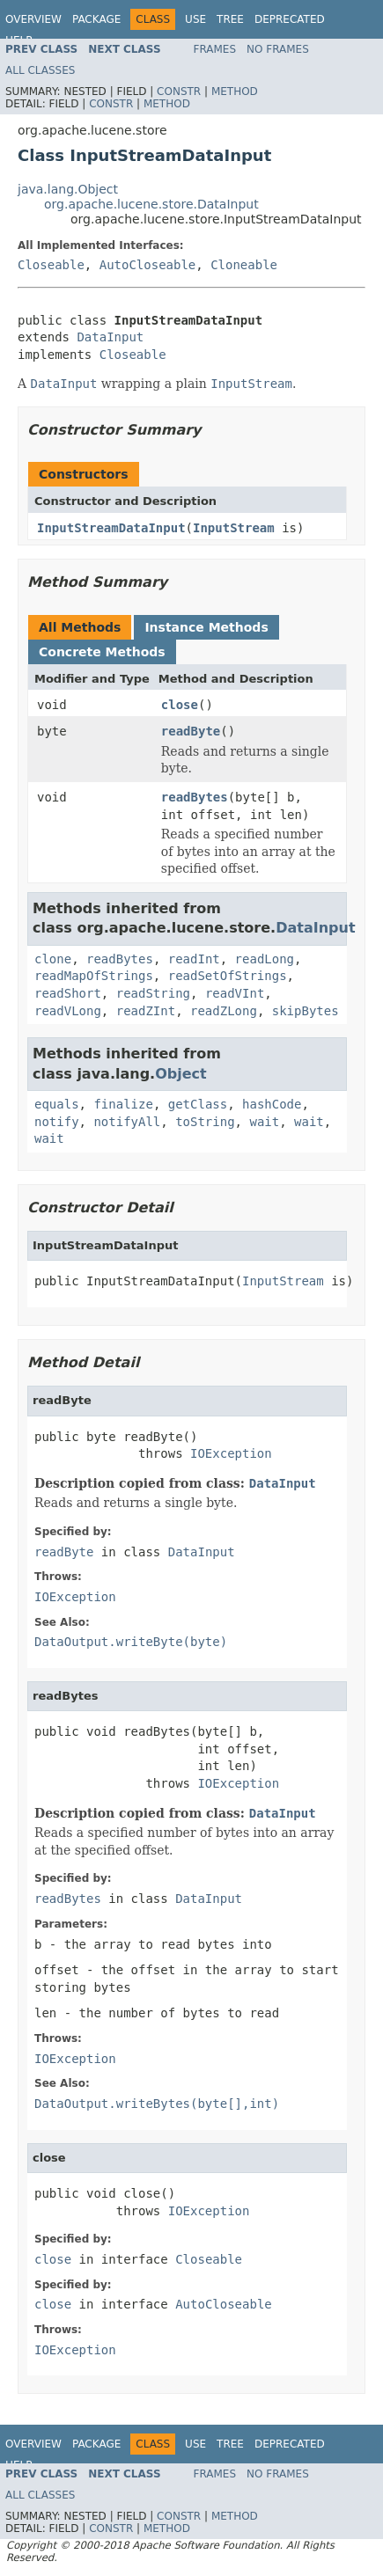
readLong (264, 959)
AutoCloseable (147, 265)
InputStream (234, 528)
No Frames (278, 49)
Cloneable (243, 265)
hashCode (271, 1104)
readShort (67, 993)
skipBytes (305, 1011)
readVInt (234, 993)
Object (181, 1073)
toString (204, 1122)
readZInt (145, 1011)
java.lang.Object (68, 189)
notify (56, 1122)
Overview (33, 19)
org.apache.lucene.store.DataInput (151, 204)
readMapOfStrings (93, 976)
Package (96, 19)
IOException (231, 1453)
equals (56, 1104)
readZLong (223, 1011)
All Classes (40, 70)
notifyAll (126, 1122)
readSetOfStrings (227, 976)
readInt (194, 959)
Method (234, 91)
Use (195, 19)
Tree (230, 19)
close (179, 705)
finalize (122, 1104)
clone (52, 959)
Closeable (51, 265)
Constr (179, 91)
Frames (215, 49)
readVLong (67, 1011)
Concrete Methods (102, 652)
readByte (190, 731)
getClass (197, 1104)
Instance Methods (206, 627)
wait (264, 1122)
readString (153, 993)
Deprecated (289, 19)
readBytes (194, 797)
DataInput (110, 337)
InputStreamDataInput (111, 528)
